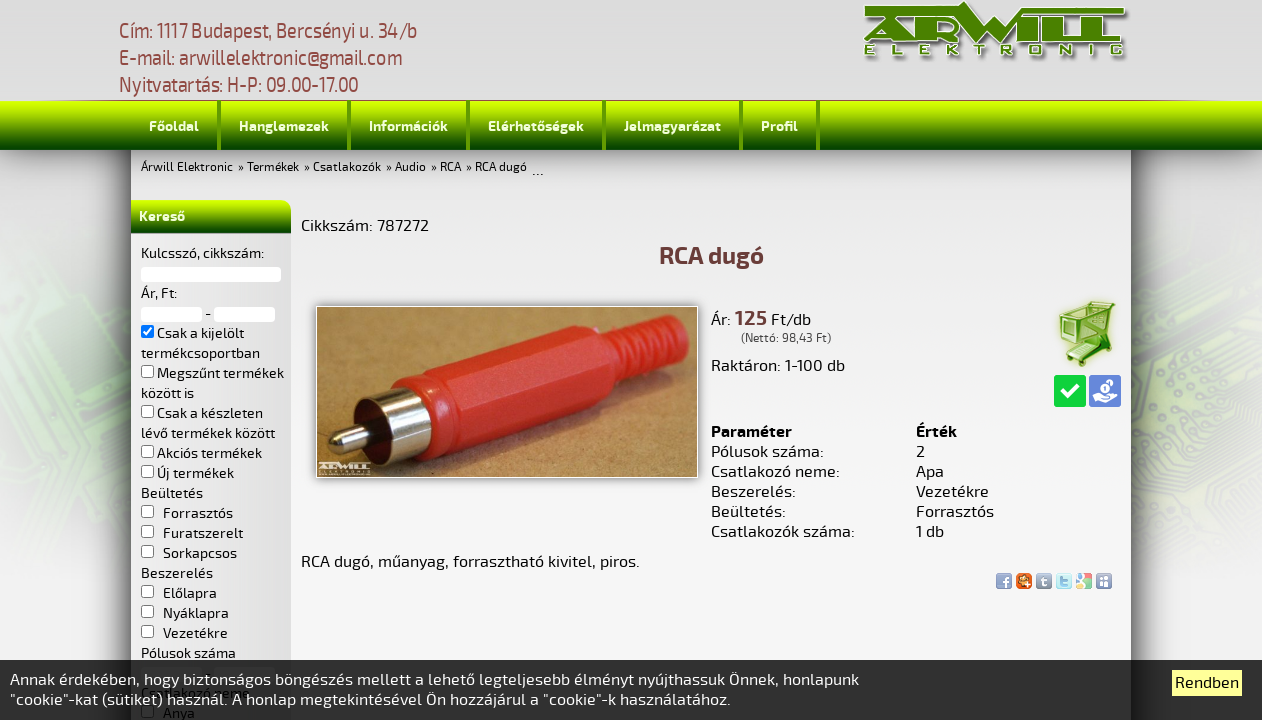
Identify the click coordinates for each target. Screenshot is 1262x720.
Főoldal (174, 126)
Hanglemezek (284, 126)
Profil (779, 126)
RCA (450, 167)
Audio (410, 167)
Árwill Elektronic (187, 167)
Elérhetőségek (536, 126)
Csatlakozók (347, 167)
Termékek (273, 167)
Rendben (1207, 683)
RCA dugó (501, 167)
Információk (408, 126)
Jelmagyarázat (672, 126)
